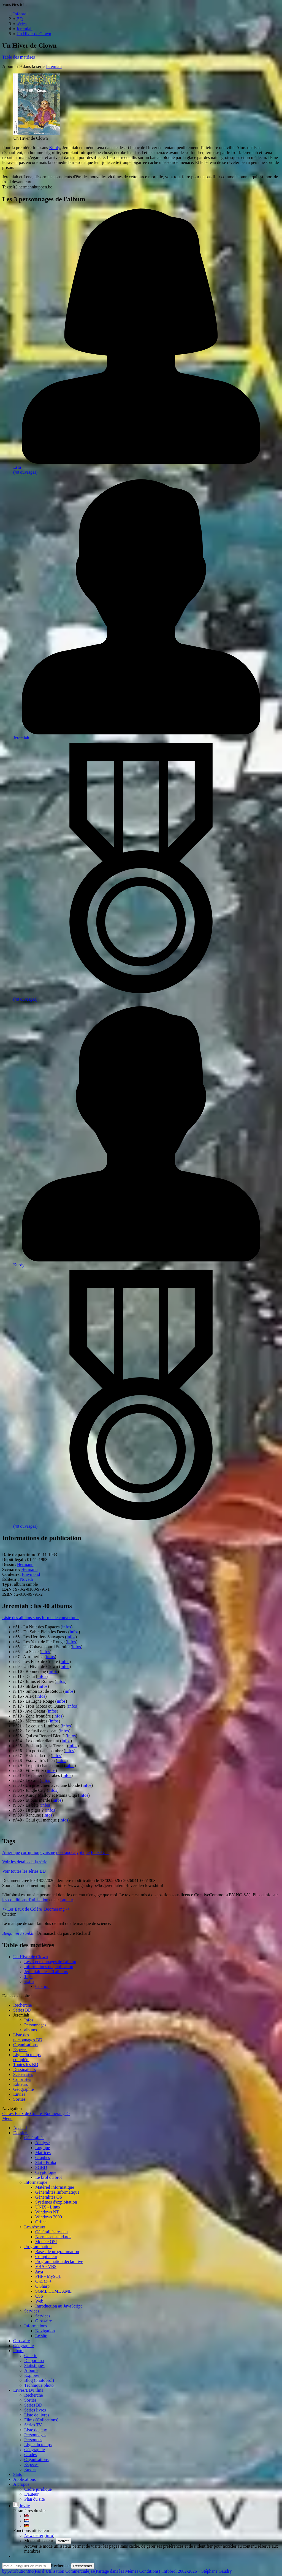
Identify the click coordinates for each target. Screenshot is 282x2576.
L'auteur (31, 2494)
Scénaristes (23, 2074)
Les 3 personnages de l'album (50, 1961)
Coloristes (22, 2079)
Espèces (20, 2049)
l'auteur (66, 1899)
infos (66, 1627)
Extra (29, 1981)
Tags (28, 1976)
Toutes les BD (25, 2064)
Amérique (11, 1852)
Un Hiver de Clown (30, 1956)
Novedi (26, 1579)
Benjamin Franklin (19, 1933)
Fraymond (31, 1574)
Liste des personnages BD (27, 2037)
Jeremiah (54, 66)
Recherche (22, 2005)
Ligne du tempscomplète (27, 2057)
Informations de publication (48, 1966)
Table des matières (18, 57)
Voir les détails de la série (24, 1861)
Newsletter (33, 2535)
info (49, 2535)
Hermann (25, 1564)
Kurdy (54, 147)
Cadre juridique (38, 2489)
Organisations (25, 2044)
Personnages (35, 2025)
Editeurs (20, 2084)
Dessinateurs (24, 2069)
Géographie (23, 2089)
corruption (30, 1852)
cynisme (47, 1852)
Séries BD (22, 2010)
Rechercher (61, 2565)
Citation (42, 1986)
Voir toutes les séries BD (24, 1871)
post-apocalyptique (73, 1852)
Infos (28, 2020)
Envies (19, 2094)
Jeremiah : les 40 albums (46, 1971)
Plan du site (34, 2499)
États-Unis (100, 1852)
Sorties (19, 2099)
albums (30, 2030)
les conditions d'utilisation (25, 1899)
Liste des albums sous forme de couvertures (40, 1617)
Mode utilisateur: (40, 2540)
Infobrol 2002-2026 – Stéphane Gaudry (197, 2571)
